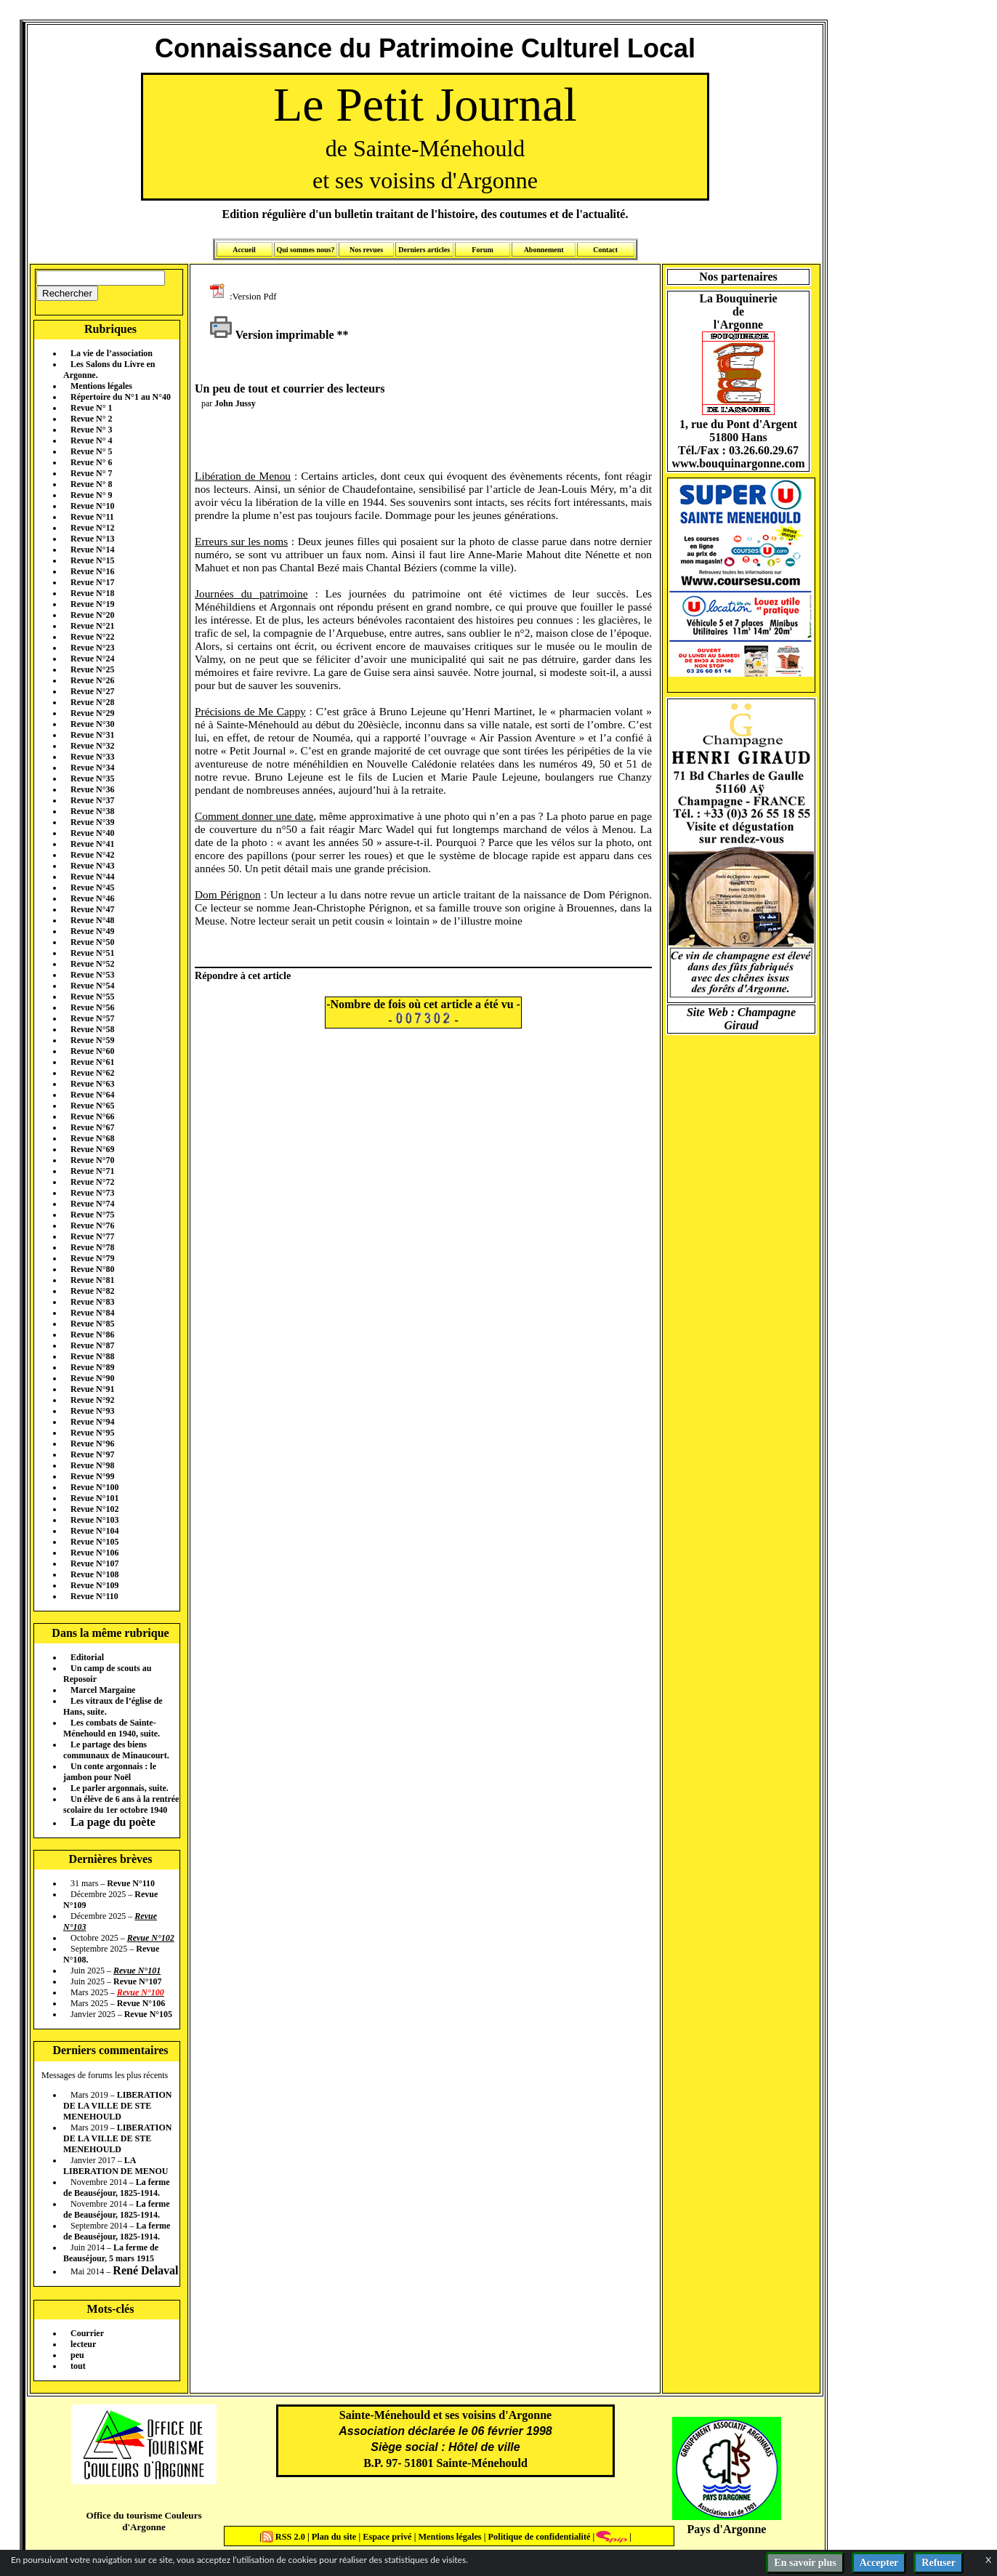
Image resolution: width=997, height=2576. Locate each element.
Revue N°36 (92, 789)
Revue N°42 (92, 855)
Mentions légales (101, 386)
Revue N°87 (92, 1345)
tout (78, 2366)
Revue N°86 (92, 1334)
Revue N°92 (92, 1400)
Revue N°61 (92, 1062)
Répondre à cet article (243, 975)
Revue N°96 (92, 1443)
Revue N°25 (92, 669)
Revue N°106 (94, 1552)
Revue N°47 (92, 909)
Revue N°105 (94, 1542)
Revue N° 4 (91, 440)
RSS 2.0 (284, 2537)
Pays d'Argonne (727, 2529)
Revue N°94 (92, 1422)
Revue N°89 (92, 1367)
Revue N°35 (92, 778)
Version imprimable (271, 335)
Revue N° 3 (91, 429)
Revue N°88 (92, 1356)
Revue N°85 (92, 1324)
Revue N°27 (92, 691)
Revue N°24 (92, 658)
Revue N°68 (92, 1138)
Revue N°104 (94, 1531)
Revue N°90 (92, 1378)
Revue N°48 (92, 920)
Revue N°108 (94, 1574)
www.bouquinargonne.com (737, 463)
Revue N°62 (92, 1073)
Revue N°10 (92, 506)
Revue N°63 (92, 1084)
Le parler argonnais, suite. (119, 1788)
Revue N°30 (92, 724)
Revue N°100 (94, 1487)
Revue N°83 (92, 1302)
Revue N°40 (92, 833)
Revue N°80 (92, 1269)
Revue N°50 (92, 942)
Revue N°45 (92, 887)
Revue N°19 (92, 604)
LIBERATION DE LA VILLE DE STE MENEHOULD (117, 2106)
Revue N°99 (92, 1476)
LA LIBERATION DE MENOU (115, 2165)
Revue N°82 (92, 1291)
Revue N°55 (92, 996)
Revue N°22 (92, 637)
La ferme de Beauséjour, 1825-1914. (116, 2187)
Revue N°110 (94, 1596)
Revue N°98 (92, 1465)
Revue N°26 (92, 680)
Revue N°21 (92, 626)
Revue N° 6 (91, 462)
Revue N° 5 (91, 451)
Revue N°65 (92, 1105)
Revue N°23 (92, 648)
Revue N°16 (92, 571)
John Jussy (234, 403)
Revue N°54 (92, 986)
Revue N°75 (92, 1214)
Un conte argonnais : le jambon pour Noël (109, 1771)
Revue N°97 (92, 1454)
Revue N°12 (92, 528)
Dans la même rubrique (110, 1633)
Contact (605, 250)
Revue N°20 (92, 615)
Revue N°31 (92, 735)
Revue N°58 (92, 1029)
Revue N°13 (92, 539)
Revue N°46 (92, 898)
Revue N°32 (92, 746)
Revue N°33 (92, 757)
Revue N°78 (92, 1247)
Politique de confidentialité (537, 2537)
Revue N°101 (94, 1498)
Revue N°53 (92, 975)
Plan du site (335, 2537)
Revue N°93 (92, 1411)
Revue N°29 (92, 713)
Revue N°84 (92, 1313)
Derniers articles (424, 250)
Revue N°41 (92, 844)
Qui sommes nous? (305, 250)
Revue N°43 (92, 866)
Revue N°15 (92, 560)
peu (77, 2355)
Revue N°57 (92, 1018)
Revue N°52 (92, 964)
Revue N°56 (92, 1007)
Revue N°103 (94, 1520)
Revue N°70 (92, 1160)
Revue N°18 (92, 593)
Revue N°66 (92, 1116)
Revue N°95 (92, 1433)
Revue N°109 (94, 1585)
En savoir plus (805, 2562)
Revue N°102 (94, 1509)
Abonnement (544, 250)
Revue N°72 (92, 1182)
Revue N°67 (92, 1127)
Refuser (938, 2562)
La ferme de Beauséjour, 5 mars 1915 (110, 2252)
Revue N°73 (92, 1193)
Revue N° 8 (91, 484)
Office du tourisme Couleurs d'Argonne (143, 2521)
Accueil (244, 250)
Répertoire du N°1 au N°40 (120, 397)
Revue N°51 (92, 953)
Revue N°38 (92, 811)
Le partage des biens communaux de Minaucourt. (116, 1749)
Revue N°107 (94, 1563)
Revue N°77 (92, 1236)
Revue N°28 (92, 702)
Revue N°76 (92, 1225)
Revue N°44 (92, 877)
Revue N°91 (92, 1389)
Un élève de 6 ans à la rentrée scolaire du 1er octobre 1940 (121, 1804)
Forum (482, 250)
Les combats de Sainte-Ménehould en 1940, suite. (111, 1728)
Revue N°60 (92, 1051)
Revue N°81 (92, 1280)
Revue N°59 (92, 1040)
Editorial (87, 1657)
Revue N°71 (92, 1171)
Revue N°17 (92, 582)
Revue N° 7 (91, 473)
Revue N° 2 (91, 419)
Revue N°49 (92, 931)
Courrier (87, 2333)
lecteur (83, 2344)
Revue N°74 (92, 1204)
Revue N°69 (92, 1149)
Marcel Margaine (102, 1690)
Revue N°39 (92, 822)
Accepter (879, 2562)
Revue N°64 (92, 1095)
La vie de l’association (111, 353)
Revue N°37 (92, 800)
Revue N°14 (92, 549)
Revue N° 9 (91, 495)
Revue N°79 (92, 1258)
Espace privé (385, 2537)
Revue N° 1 (91, 408)
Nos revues (366, 250)
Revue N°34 (92, 767)
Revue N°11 (92, 517)
